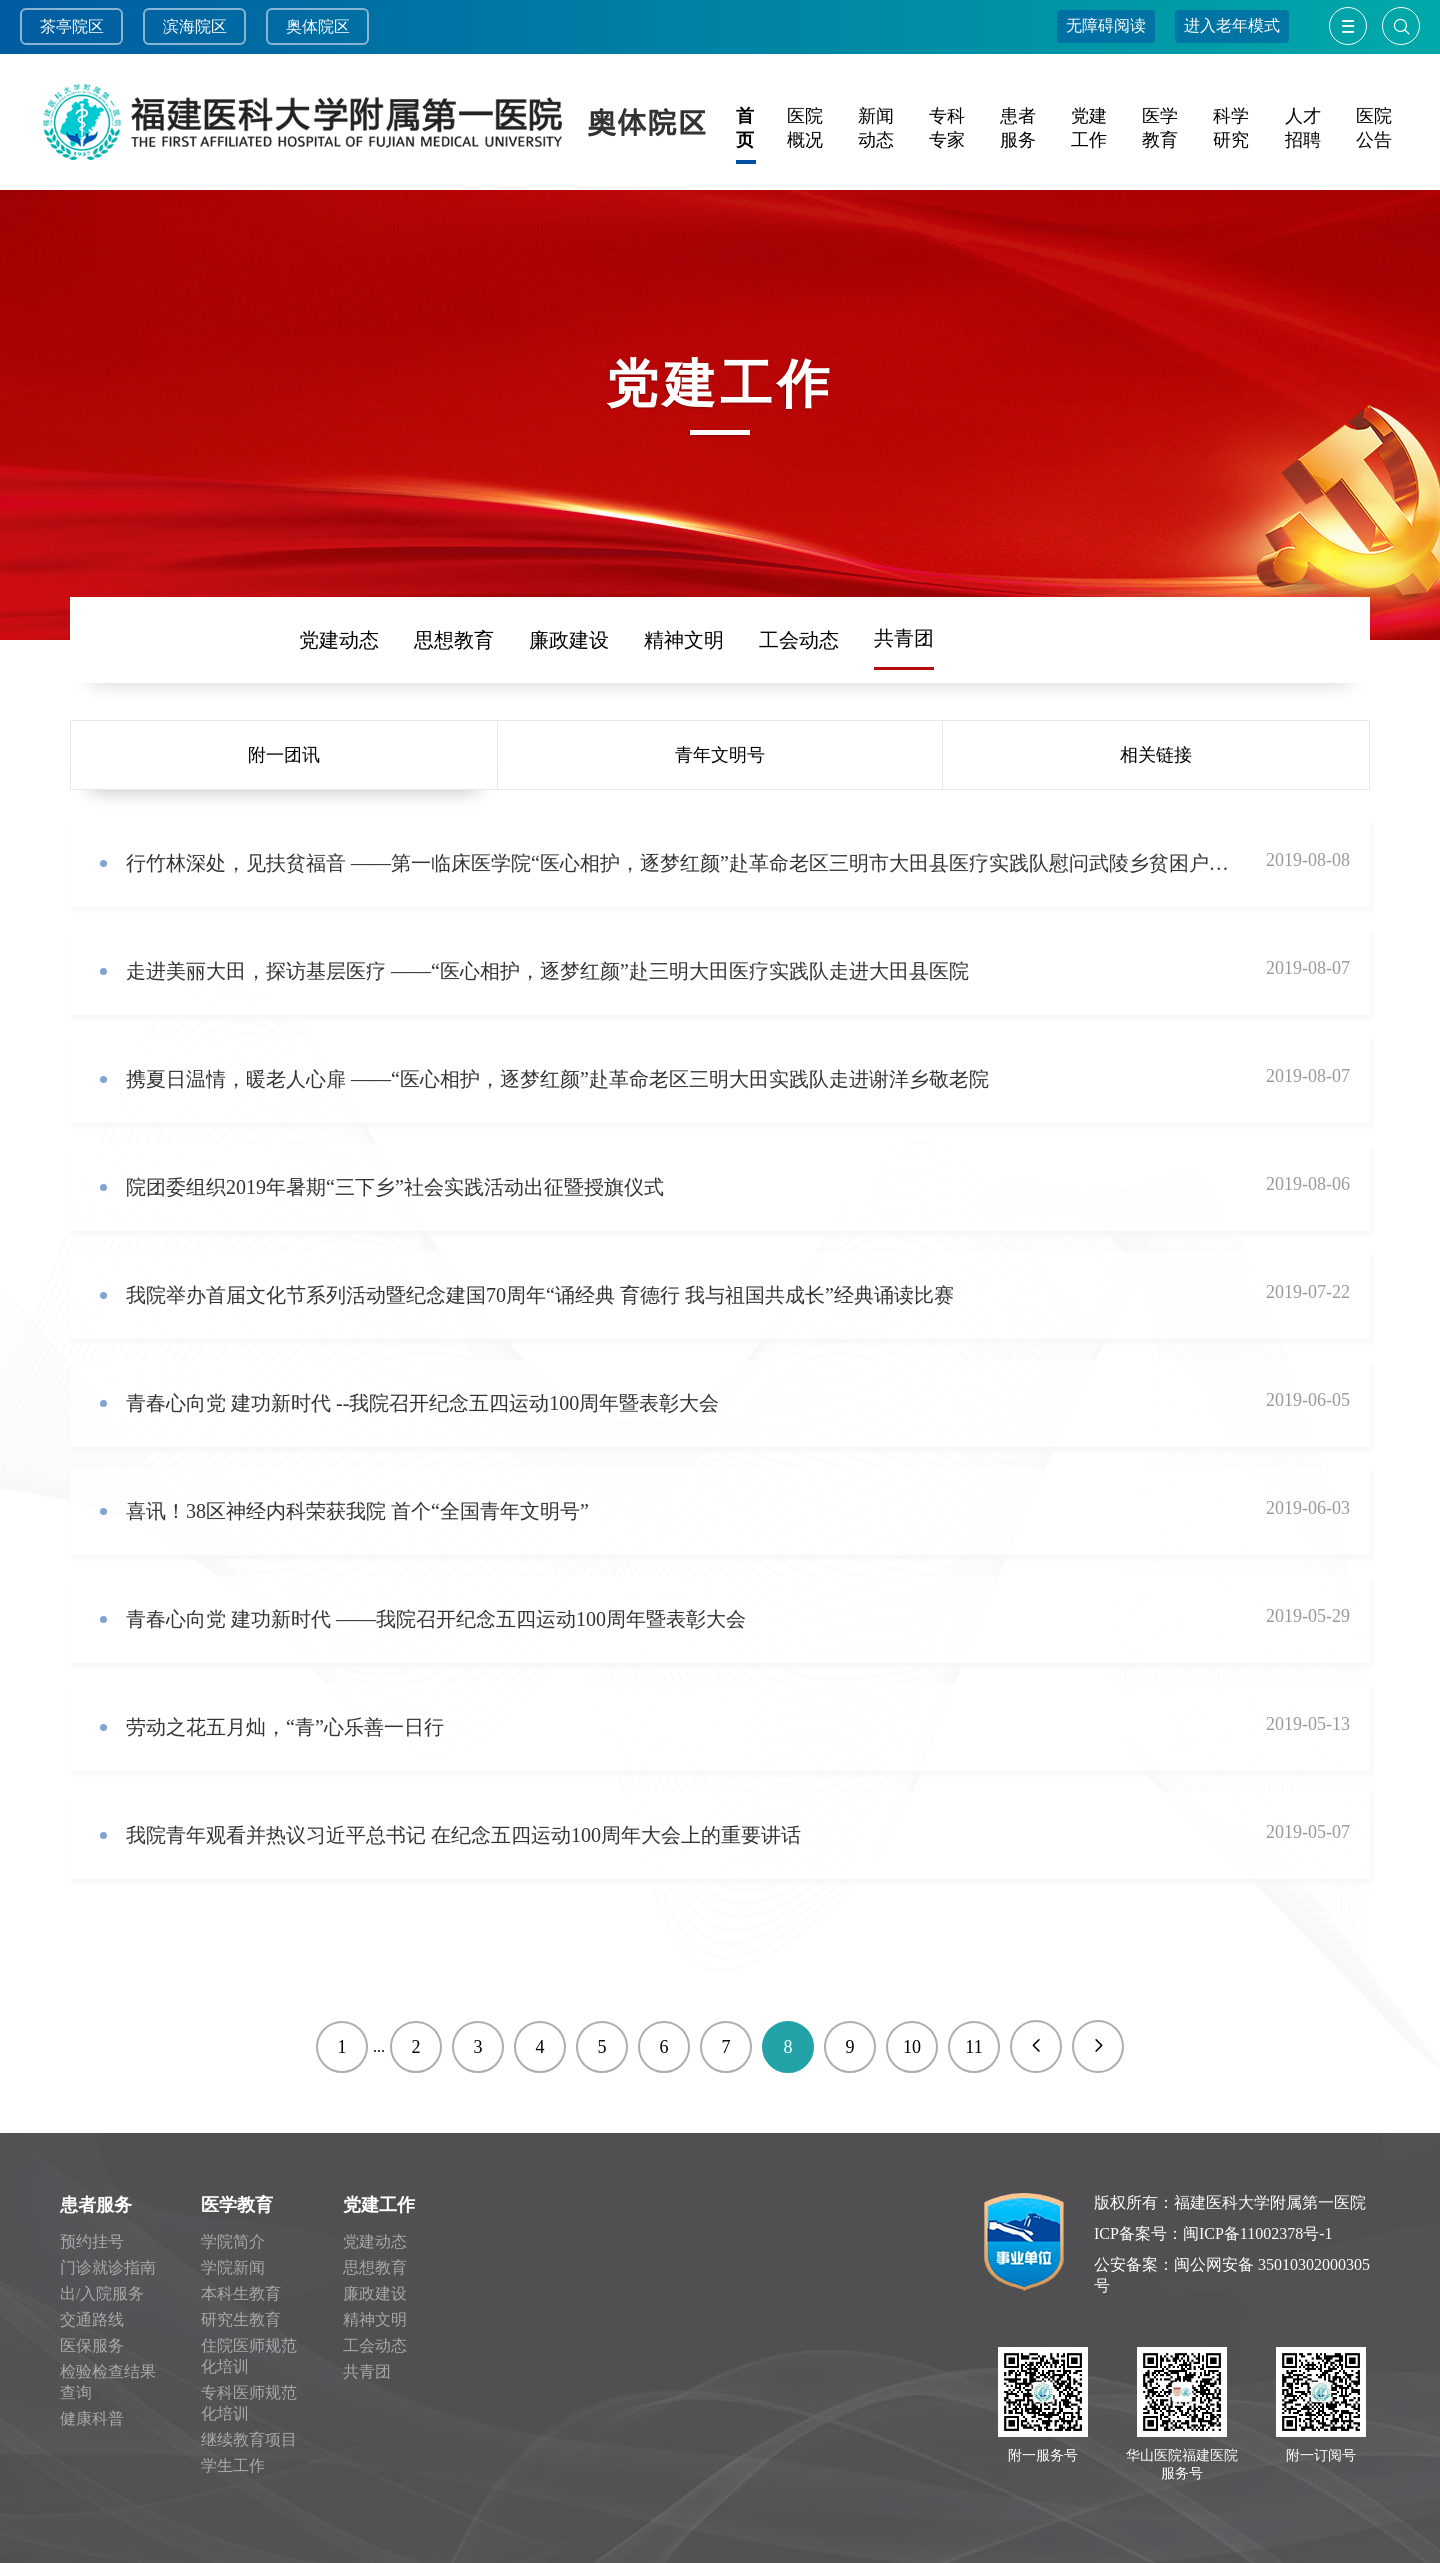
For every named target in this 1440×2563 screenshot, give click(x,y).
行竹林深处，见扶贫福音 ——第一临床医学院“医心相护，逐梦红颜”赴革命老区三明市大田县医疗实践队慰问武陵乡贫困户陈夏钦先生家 (678, 863)
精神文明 (684, 640)
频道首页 (163, 639)
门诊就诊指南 (108, 2267)
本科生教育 (241, 2293)
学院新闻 (233, 2267)
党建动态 (339, 640)
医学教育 (237, 2205)
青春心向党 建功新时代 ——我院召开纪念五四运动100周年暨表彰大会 (436, 1619)
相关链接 (1156, 755)
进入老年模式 (1232, 25)
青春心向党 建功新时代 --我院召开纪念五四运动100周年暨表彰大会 (422, 1403)
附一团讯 (284, 755)
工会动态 (799, 640)
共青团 (904, 638)
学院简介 (233, 2241)
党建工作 (379, 2205)
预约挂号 (92, 2241)
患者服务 (96, 2205)
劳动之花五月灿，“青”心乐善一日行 (285, 1727)
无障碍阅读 (1106, 25)
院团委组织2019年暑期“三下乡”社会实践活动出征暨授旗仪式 (395, 1187)
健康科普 (92, 2418)
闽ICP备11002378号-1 (1258, 2233)
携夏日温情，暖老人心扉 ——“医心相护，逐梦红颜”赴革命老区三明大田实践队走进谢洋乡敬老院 (557, 1079)
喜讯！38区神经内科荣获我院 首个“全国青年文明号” (357, 1511)
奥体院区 (318, 26)
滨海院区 (195, 26)
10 (912, 2047)
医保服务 (92, 2345)
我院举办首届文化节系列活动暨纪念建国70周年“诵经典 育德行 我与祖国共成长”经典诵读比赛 (540, 1295)
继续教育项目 (249, 2439)
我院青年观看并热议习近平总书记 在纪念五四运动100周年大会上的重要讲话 (463, 1835)
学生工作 (233, 2465)
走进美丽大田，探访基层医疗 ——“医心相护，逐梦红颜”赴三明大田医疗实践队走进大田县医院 (547, 971)
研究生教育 (241, 2319)
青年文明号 (720, 755)
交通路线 (92, 2319)
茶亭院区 (72, 26)
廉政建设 (569, 640)
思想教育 (454, 640)
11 (973, 2047)
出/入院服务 (102, 2293)
